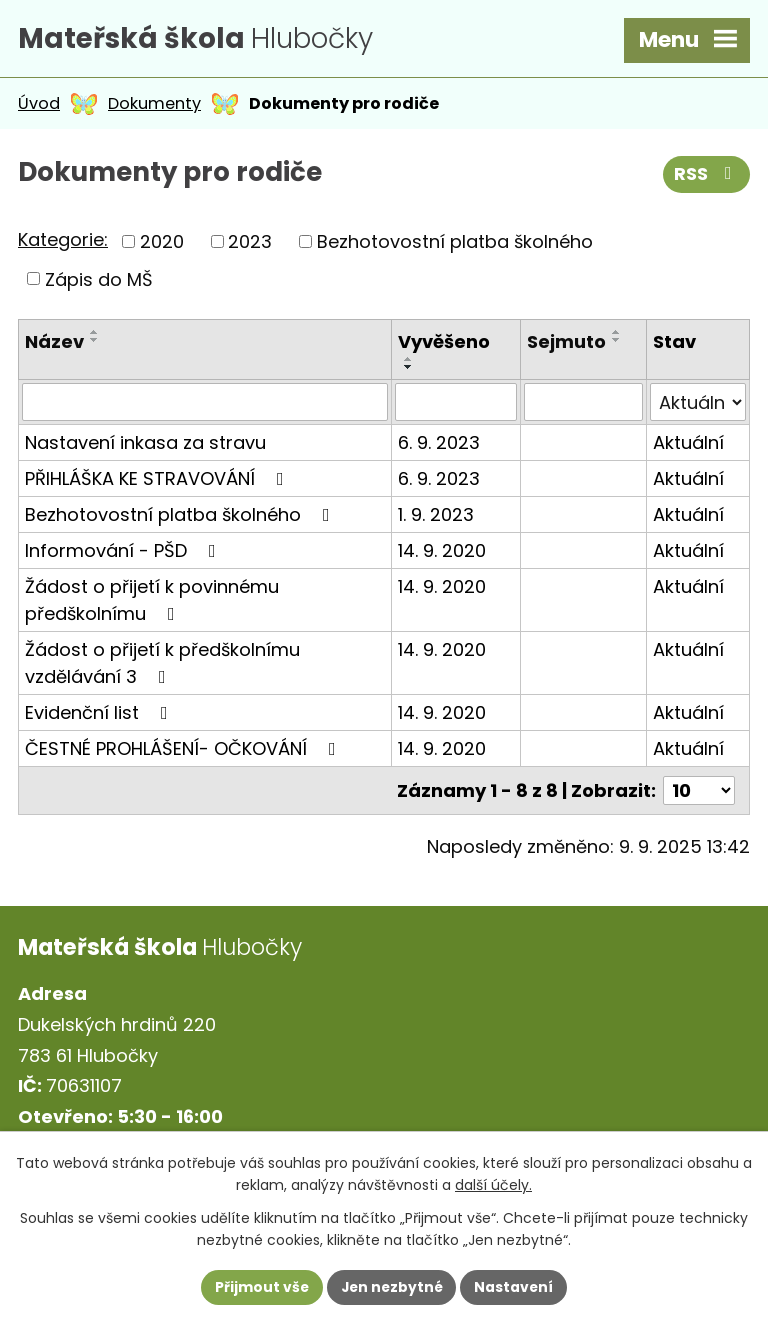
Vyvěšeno (444, 344)
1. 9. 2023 (436, 517)
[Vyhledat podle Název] (205, 405)
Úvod (39, 106)
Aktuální (688, 445)
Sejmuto (566, 344)
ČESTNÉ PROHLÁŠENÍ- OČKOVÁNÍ (184, 751)
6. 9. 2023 (439, 445)
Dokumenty (154, 106)
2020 (162, 244)
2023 (250, 244)
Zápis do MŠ (99, 281)
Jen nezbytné (391, 1287)
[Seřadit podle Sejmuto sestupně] (617, 343)
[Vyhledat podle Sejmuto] (583, 405)
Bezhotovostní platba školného (455, 244)
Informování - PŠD (124, 553)
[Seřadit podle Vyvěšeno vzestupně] (409, 362)
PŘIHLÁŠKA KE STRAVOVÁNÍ (158, 481)
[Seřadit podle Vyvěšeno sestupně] (409, 370)
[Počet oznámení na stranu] (699, 793)
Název (54, 344)
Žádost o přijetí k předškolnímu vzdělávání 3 (162, 666)
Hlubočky (203, 39)
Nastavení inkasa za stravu (145, 445)
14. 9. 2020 (442, 553)
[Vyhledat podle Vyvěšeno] (456, 405)
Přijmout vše (259, 1287)
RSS (707, 178)
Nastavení (516, 1287)
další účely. (493, 1185)
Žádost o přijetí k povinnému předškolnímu (152, 603)
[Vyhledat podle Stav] (698, 405)
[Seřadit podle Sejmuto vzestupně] (617, 335)
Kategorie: (63, 242)
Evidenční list (100, 715)
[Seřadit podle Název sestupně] (95, 343)
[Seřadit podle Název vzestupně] (95, 335)
